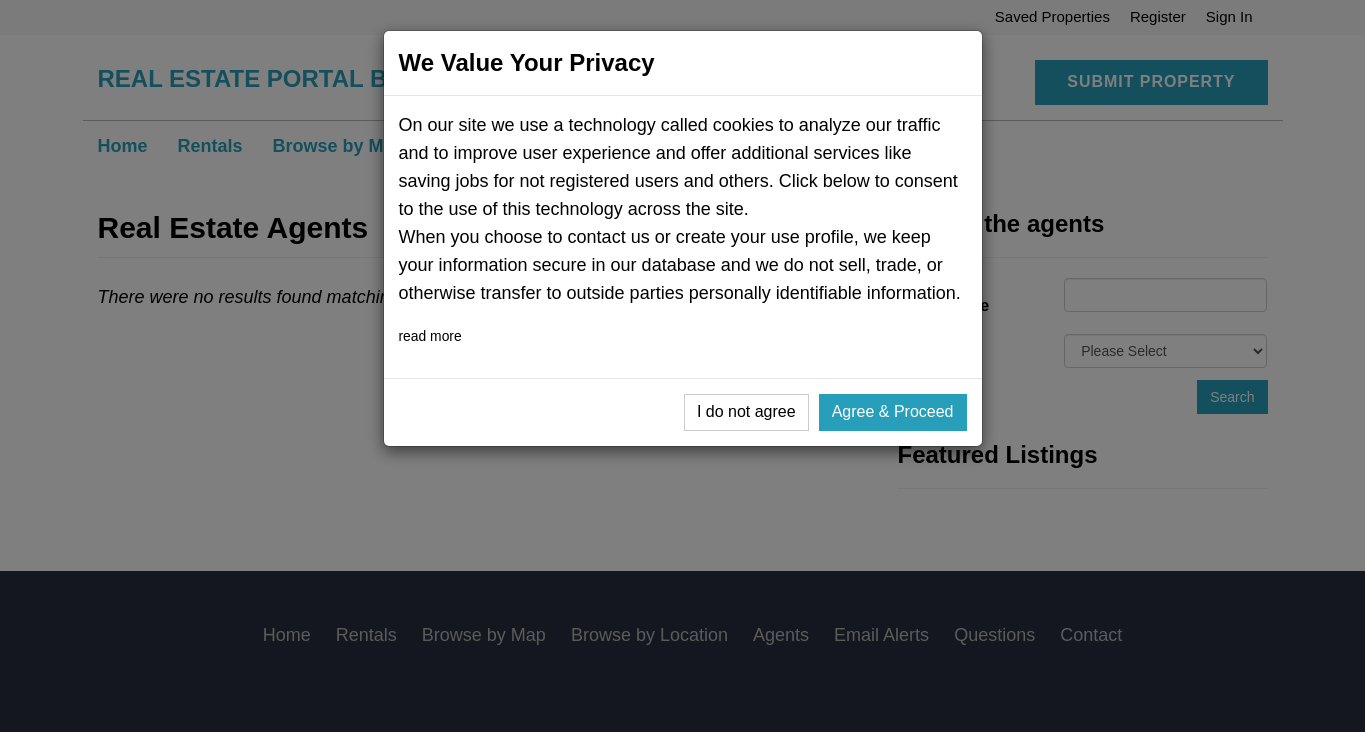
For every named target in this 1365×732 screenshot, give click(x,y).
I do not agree (746, 411)
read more (430, 336)
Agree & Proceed (893, 411)
